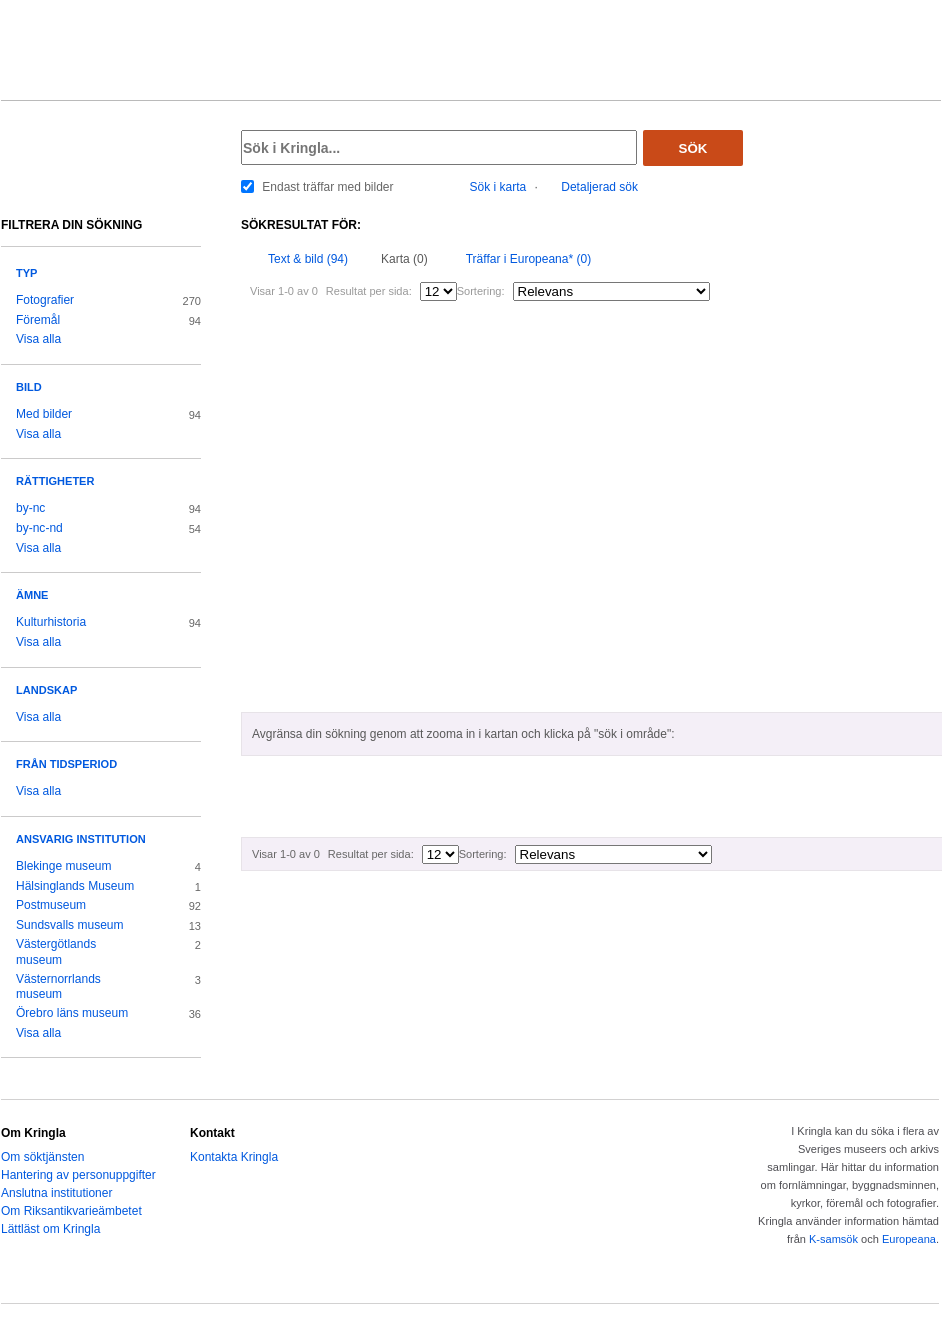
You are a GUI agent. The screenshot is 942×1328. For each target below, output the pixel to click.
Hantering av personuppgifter (78, 1175)
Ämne (32, 595)
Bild (29, 387)
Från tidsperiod (66, 764)
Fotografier (45, 300)
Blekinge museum (64, 866)
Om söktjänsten (42, 1157)
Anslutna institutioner (56, 1193)
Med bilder (44, 414)
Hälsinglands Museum (75, 886)
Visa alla (38, 339)
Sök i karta (498, 187)
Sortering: (481, 291)
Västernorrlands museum (58, 987)
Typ (26, 273)
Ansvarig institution (81, 839)
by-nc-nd (39, 528)
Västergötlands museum (56, 952)
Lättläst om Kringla (50, 1229)
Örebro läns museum (72, 1013)
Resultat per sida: (369, 291)
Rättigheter (55, 481)
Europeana (909, 1239)
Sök (693, 148)
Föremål (38, 320)
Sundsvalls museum (70, 925)
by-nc (30, 508)
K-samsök (833, 1239)
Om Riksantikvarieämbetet (71, 1211)
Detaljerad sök (599, 187)
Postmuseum (51, 905)
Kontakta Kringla (234, 1157)
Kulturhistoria (51, 622)
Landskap (46, 690)
